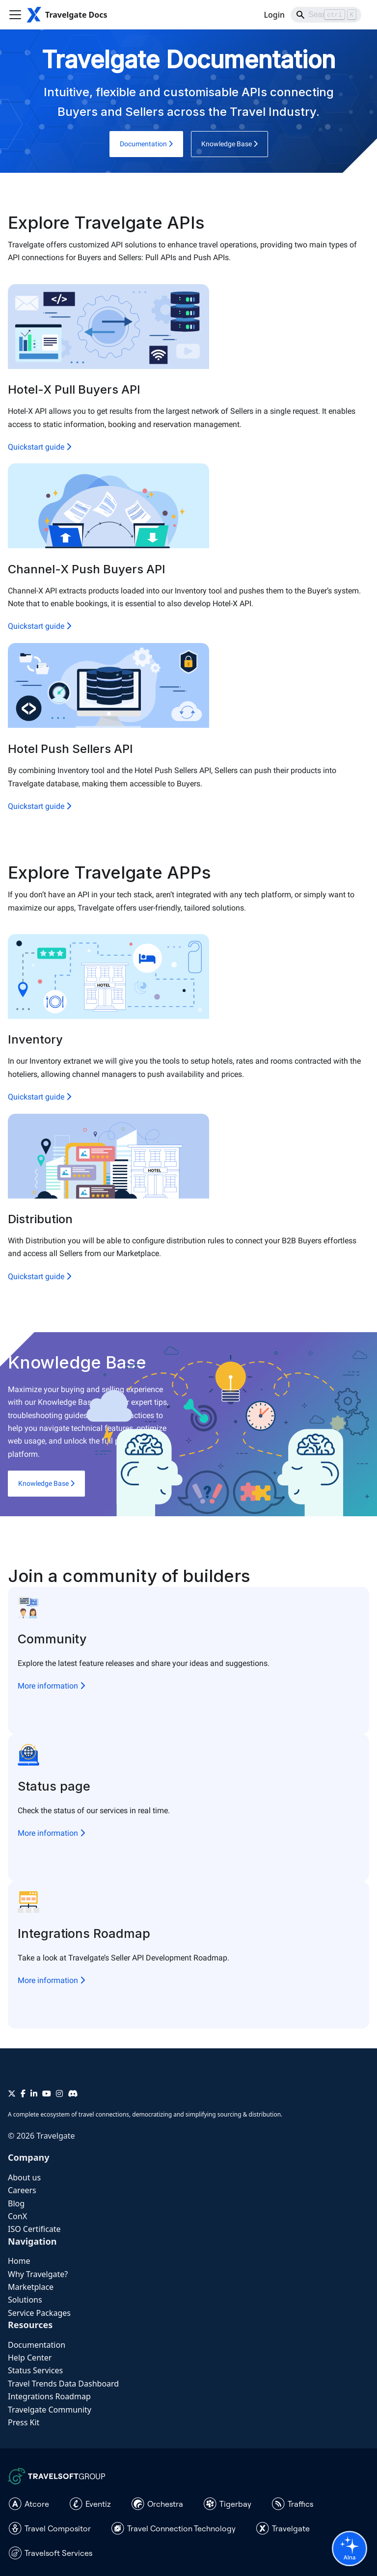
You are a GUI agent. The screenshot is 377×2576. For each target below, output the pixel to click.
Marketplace (31, 2286)
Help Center (30, 2357)
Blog (16, 2203)
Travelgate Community (49, 2409)
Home (19, 2260)
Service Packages (39, 2313)
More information (51, 1685)
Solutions (25, 2299)
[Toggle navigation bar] (15, 14)
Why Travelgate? (38, 2274)
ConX (17, 2216)
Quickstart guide (39, 447)
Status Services (35, 2370)
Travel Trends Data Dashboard (63, 2383)
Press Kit (23, 2422)
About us (24, 2177)
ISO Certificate (34, 2229)
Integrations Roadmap (49, 2396)
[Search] (326, 15)
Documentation (146, 144)
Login (274, 14)
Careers (22, 2190)
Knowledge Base (229, 144)
